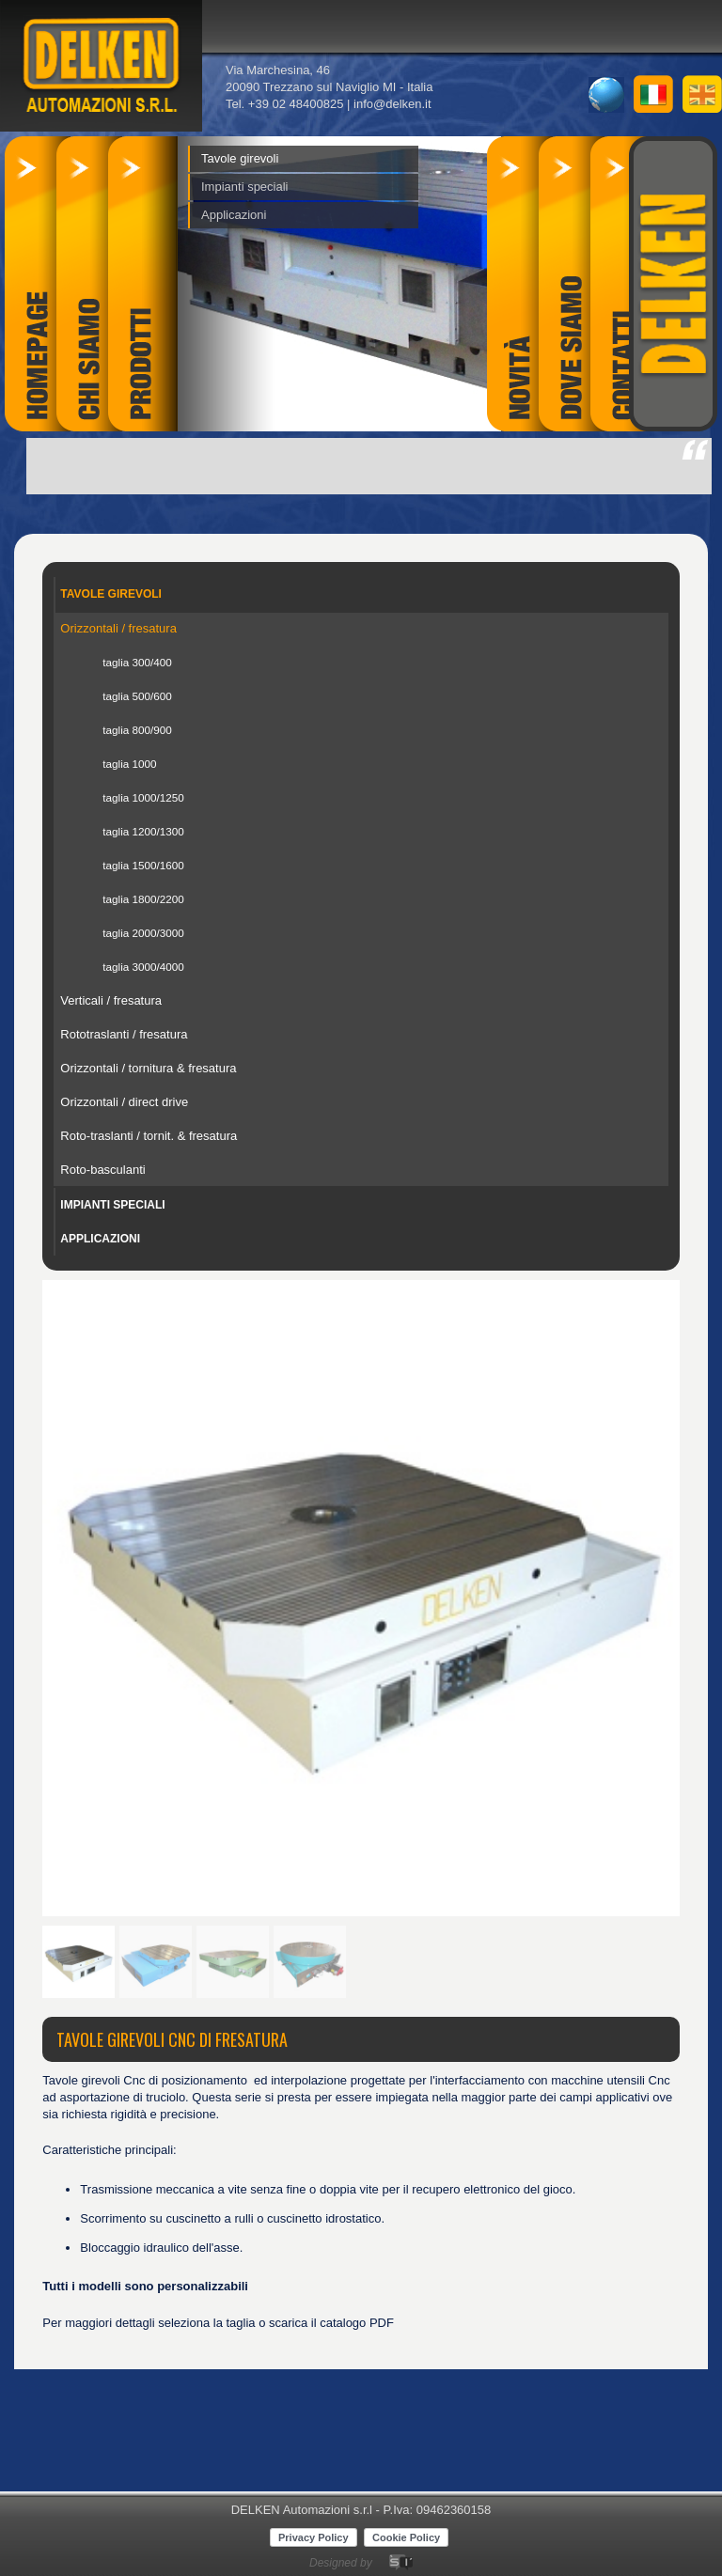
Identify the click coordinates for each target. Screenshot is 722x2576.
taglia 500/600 (136, 696)
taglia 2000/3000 (142, 933)
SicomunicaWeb (401, 2562)
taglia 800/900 (136, 730)
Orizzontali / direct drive (124, 1102)
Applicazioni (233, 215)
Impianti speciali (245, 187)
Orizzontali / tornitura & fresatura (148, 1068)
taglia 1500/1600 (142, 865)
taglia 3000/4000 (142, 966)
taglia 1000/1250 (142, 797)
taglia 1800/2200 (142, 899)
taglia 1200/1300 (142, 831)
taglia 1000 (129, 763)
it (653, 94)
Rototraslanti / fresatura (123, 1034)
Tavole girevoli (239, 158)
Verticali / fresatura (111, 1000)
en (702, 94)
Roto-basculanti (102, 1170)
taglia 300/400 (136, 662)
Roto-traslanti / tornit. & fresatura (148, 1136)
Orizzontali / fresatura (118, 628)
